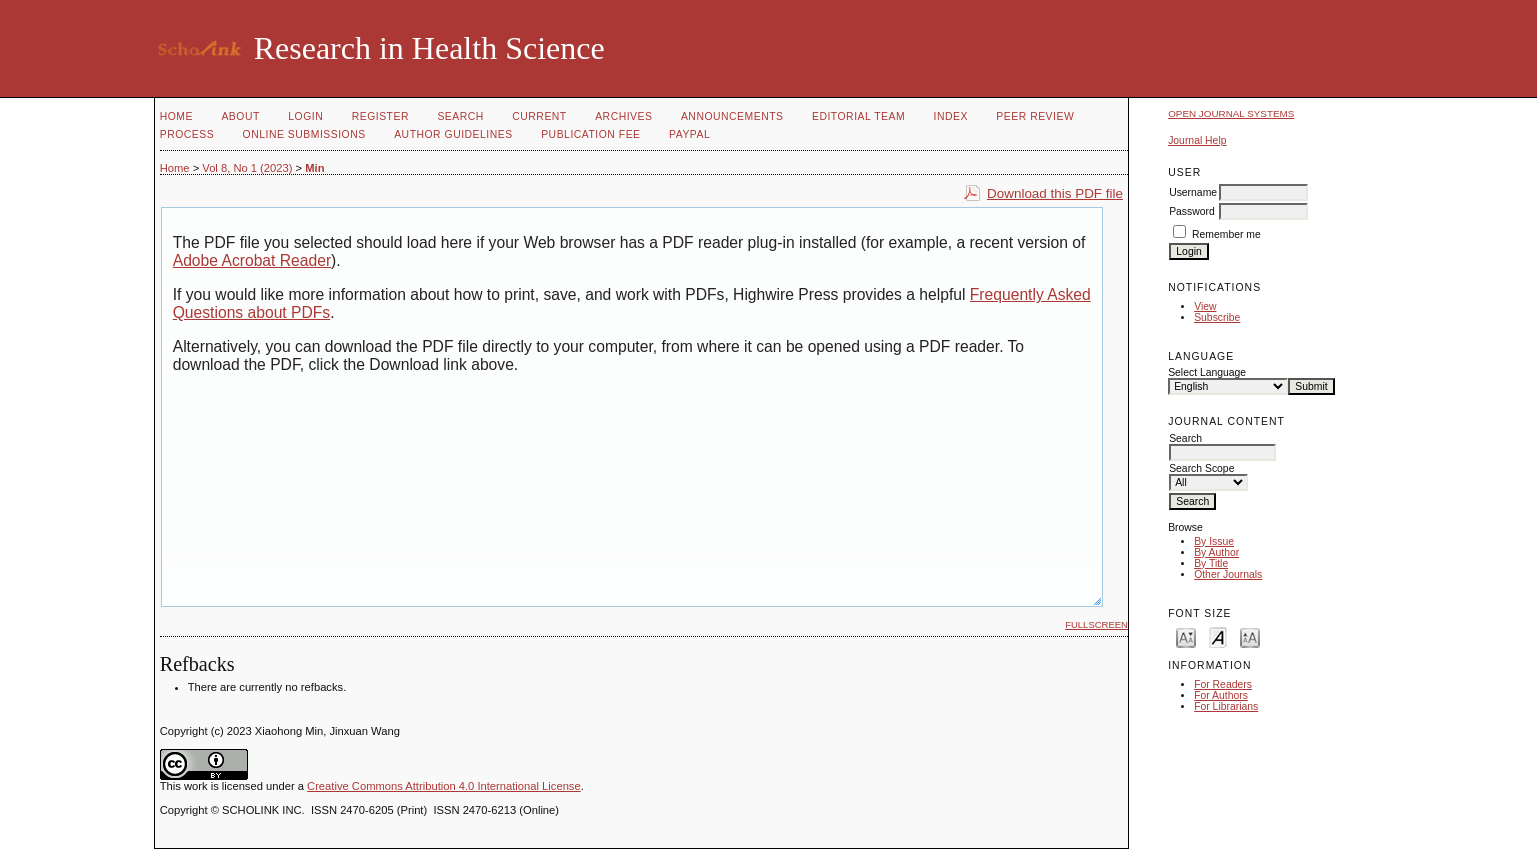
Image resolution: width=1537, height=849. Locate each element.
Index (951, 116)
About (240, 116)
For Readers (1223, 684)
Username (1193, 192)
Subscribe (1217, 317)
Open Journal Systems (1231, 113)
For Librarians (1226, 706)
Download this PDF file (1055, 193)
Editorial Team (858, 116)
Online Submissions (304, 134)
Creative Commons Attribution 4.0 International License (444, 786)
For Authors (1221, 695)
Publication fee (590, 134)
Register (380, 116)
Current (539, 116)
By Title (1211, 563)
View (1205, 306)
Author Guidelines (453, 134)
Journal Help (1197, 140)
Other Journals (1228, 574)
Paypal (689, 134)
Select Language (1207, 372)
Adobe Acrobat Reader (252, 260)
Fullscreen (1096, 624)
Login (305, 116)
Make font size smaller (1186, 636)
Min (314, 168)
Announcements (732, 116)
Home (176, 116)
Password (1192, 211)
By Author (1216, 552)
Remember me (1226, 234)
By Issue (1214, 541)
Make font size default (1218, 636)
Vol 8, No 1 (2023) (247, 168)
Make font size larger (1250, 636)
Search (460, 116)
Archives (623, 116)
